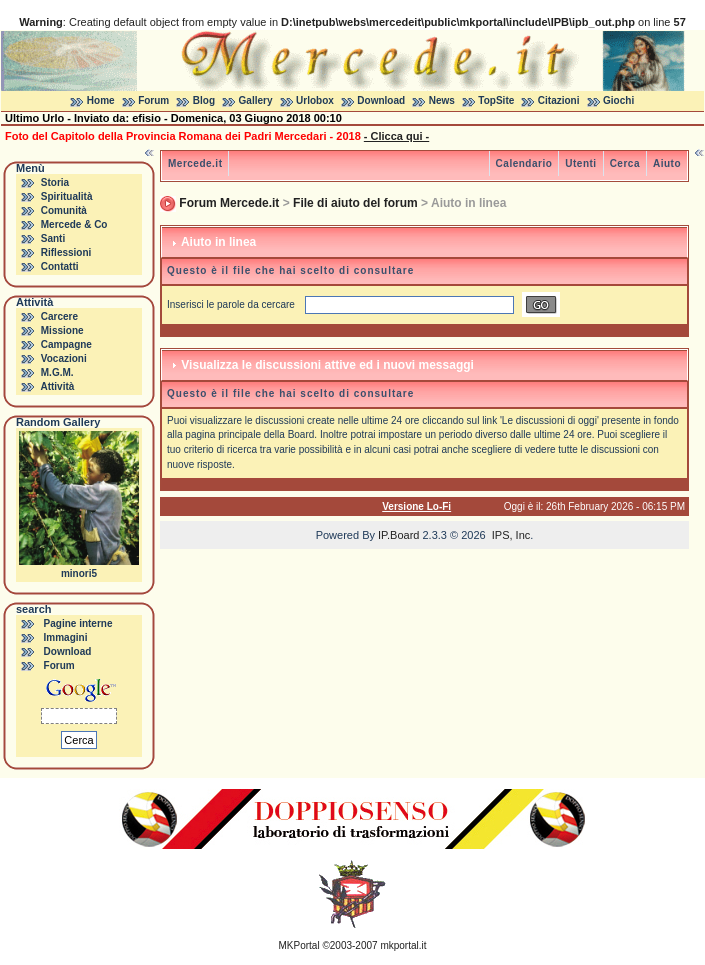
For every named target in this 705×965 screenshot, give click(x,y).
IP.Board (398, 535)
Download (381, 100)
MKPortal (299, 945)
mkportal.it (403, 945)
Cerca (625, 163)
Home (101, 100)
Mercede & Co (74, 224)
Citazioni (559, 100)
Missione (62, 330)
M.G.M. (57, 372)
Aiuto (667, 163)
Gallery (256, 100)
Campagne (66, 344)
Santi (53, 238)
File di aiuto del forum (355, 203)
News (442, 100)
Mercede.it (195, 163)
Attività (57, 386)
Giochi (618, 100)
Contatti (60, 266)
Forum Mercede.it (229, 203)
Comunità (64, 210)
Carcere (59, 316)
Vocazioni (64, 358)
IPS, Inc (511, 535)
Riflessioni (66, 252)
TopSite (496, 100)
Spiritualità (67, 196)
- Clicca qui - (396, 136)
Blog (204, 100)
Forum (153, 100)
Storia (55, 182)
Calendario (524, 163)
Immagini (66, 637)
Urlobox (315, 100)
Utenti (580, 163)
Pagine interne (78, 623)
